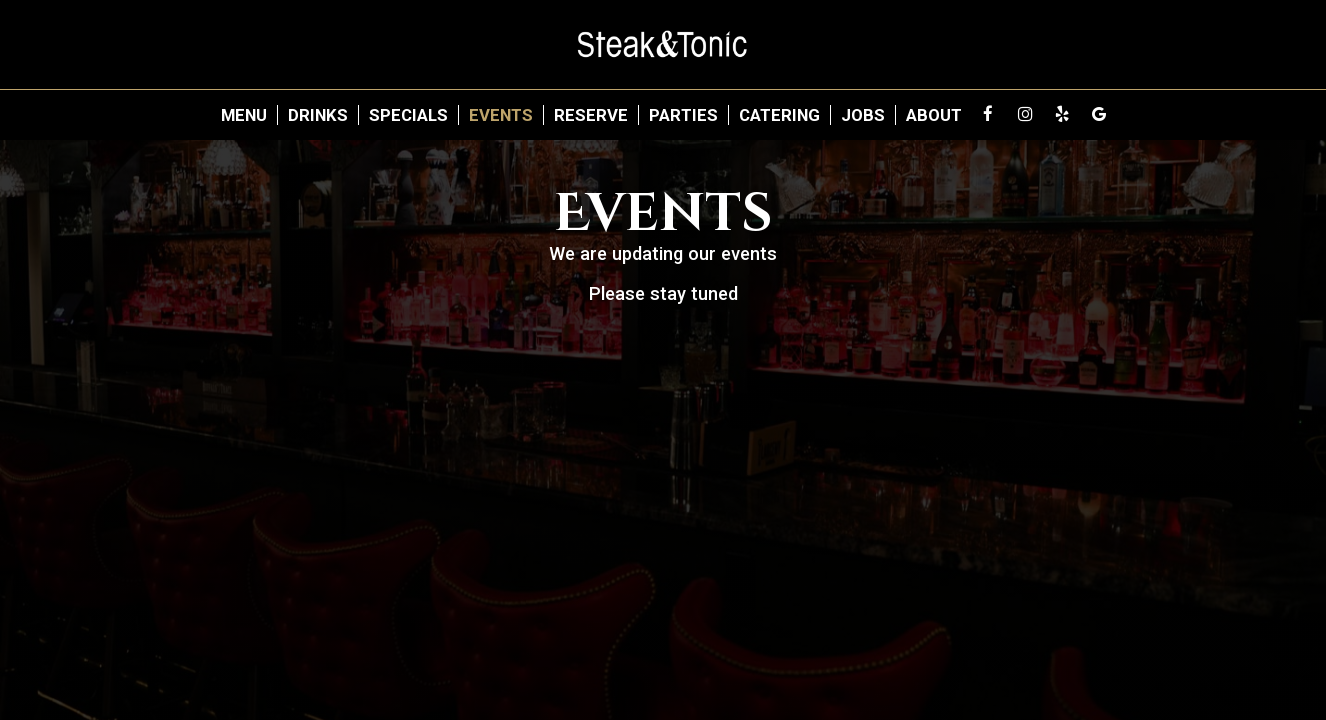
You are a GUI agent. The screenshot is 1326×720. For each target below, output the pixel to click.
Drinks (318, 115)
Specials (408, 115)
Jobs (863, 115)
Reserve (591, 115)
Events (501, 115)
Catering (779, 115)
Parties (683, 115)
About (934, 115)
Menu (244, 115)
